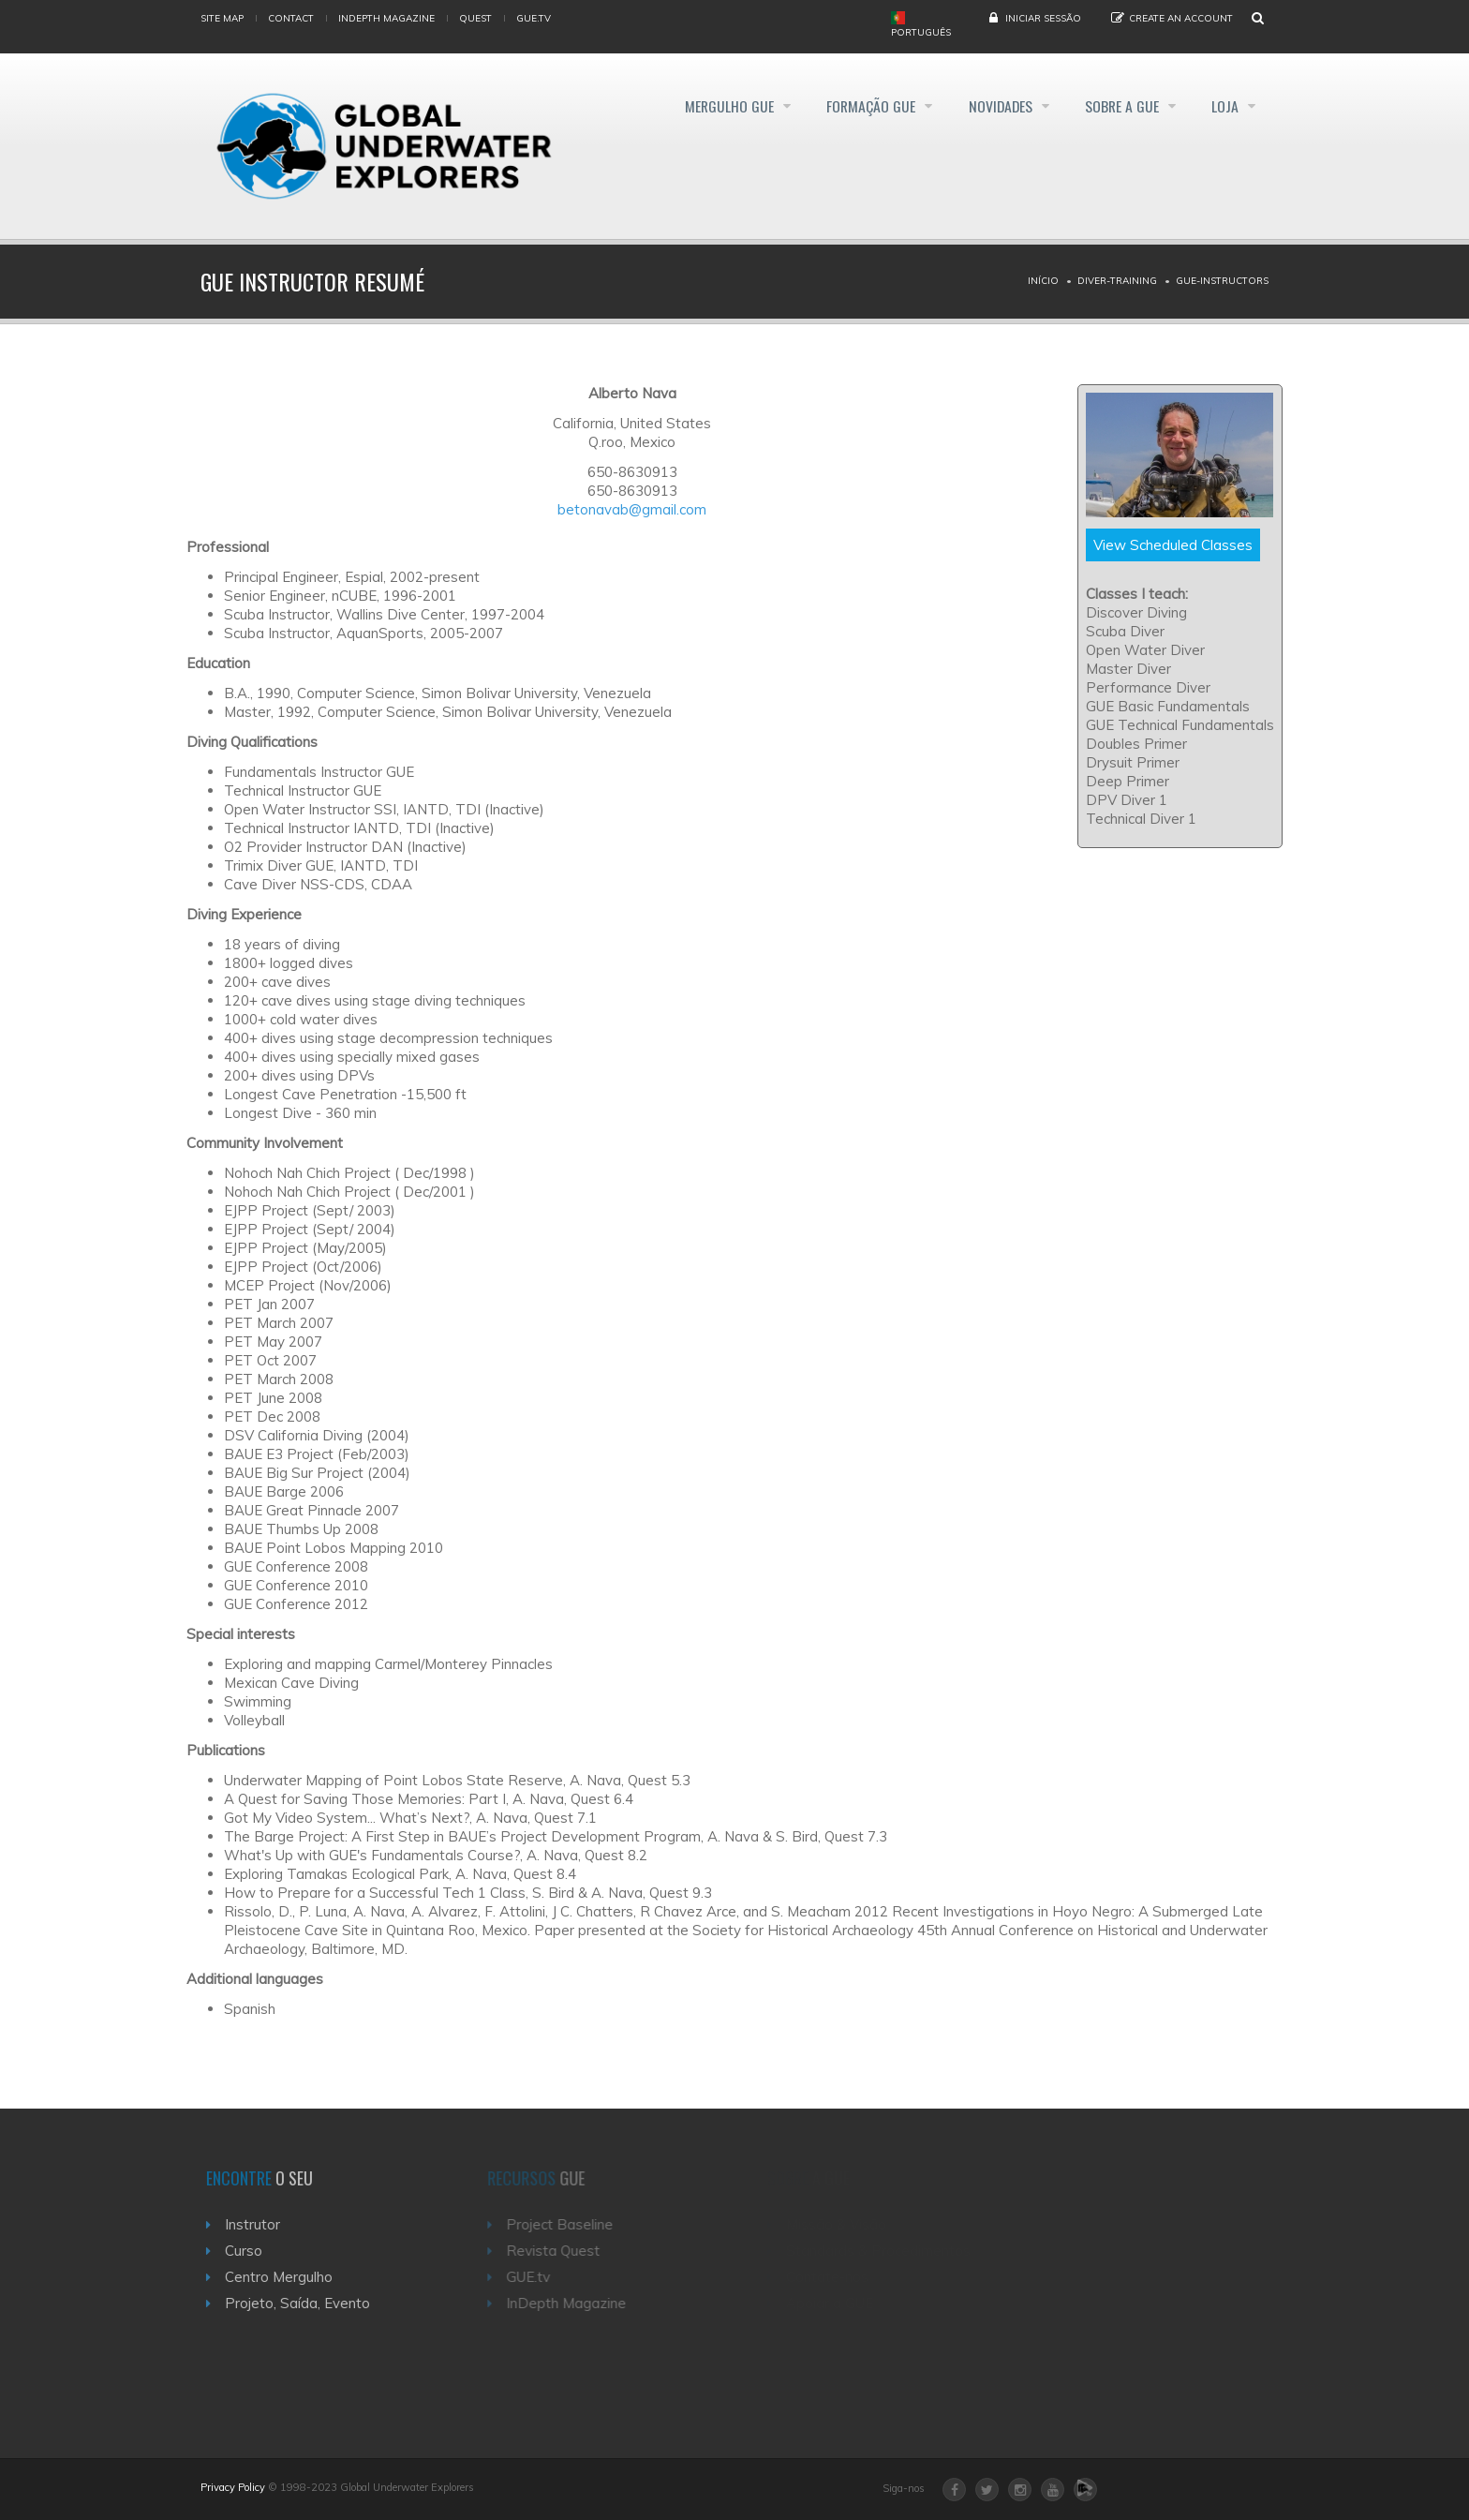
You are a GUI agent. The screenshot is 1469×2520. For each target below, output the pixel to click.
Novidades (990, 107)
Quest (475, 18)
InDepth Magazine (386, 18)
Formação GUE (855, 107)
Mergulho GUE (708, 107)
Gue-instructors (1222, 281)
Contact (291, 18)
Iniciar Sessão (1043, 18)
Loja (1225, 107)
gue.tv (533, 18)
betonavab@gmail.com (631, 509)
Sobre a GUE (1117, 107)
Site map (222, 18)
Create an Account (1181, 18)
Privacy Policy (232, 2487)
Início (1043, 281)
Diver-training (1117, 281)
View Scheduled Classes (1173, 545)
